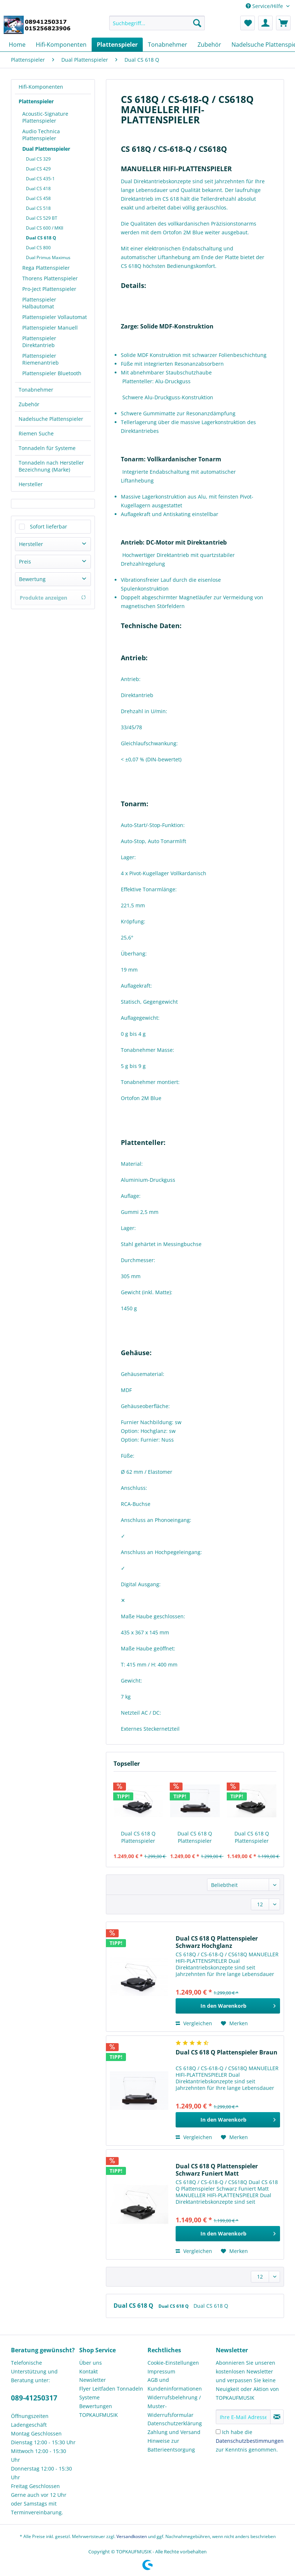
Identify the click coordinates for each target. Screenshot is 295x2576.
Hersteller (31, 484)
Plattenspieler (36, 101)
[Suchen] (197, 23)
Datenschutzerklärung (175, 2423)
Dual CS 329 (38, 159)
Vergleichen (194, 2023)
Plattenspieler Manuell (50, 327)
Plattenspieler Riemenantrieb (40, 359)
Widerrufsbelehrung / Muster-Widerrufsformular (174, 2406)
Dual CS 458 (38, 198)
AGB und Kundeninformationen (175, 2384)
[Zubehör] (209, 44)
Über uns (90, 2362)
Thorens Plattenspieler (50, 278)
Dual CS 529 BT (41, 218)
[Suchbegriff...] (157, 23)
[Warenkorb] (283, 23)
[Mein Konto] (265, 23)
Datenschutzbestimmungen (250, 2440)
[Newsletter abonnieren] (277, 2417)
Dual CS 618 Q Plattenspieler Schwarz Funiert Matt (251, 1837)
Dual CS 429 (38, 169)
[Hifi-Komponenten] (61, 44)
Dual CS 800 (38, 248)
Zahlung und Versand (174, 2432)
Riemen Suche (36, 433)
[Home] (17, 44)
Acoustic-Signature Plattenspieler (45, 117)
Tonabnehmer (36, 389)
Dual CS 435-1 (40, 179)
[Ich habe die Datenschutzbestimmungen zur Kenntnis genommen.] (218, 2431)
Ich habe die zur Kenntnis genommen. (250, 2441)
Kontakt (88, 2371)
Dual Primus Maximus (48, 257)
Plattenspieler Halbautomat (39, 303)
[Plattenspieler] (117, 44)
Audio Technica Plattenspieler (41, 135)
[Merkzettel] (247, 23)
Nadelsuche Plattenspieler (51, 418)
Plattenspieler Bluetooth (51, 373)
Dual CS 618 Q (41, 238)
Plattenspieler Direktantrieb (39, 342)
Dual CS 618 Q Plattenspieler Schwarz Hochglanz (138, 1837)
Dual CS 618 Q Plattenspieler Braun (194, 1837)
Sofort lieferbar (48, 526)
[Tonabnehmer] (167, 44)
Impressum (161, 2371)
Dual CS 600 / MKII (44, 228)
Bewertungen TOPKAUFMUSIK (98, 2410)
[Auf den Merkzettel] (234, 2023)
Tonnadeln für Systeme (47, 448)
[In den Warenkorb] (228, 2006)
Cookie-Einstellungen (173, 2362)
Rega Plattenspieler (46, 267)
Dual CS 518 (38, 208)
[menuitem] (157, 26)
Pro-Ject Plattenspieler (49, 288)
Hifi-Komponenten (41, 86)
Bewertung (32, 579)
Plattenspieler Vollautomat (54, 317)
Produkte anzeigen (53, 597)
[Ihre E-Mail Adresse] (243, 2417)
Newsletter (92, 2379)
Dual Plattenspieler (46, 148)
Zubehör (29, 404)
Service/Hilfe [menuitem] (265, 6)
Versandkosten (131, 2536)
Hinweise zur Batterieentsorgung (171, 2445)
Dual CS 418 (38, 188)
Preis (25, 561)
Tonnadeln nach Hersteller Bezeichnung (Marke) (51, 466)
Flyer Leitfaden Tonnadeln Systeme (111, 2393)
